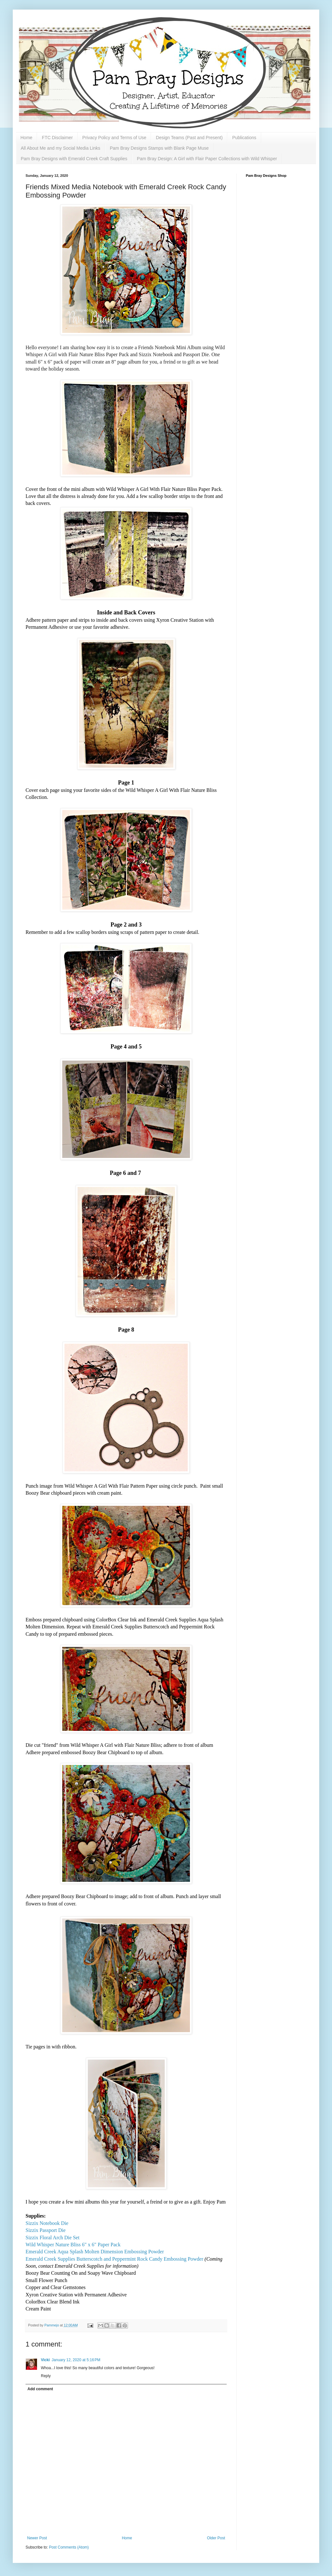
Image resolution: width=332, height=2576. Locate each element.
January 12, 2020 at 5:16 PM (76, 2360)
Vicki (45, 2360)
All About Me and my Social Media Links (60, 148)
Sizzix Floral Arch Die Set (52, 2237)
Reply (46, 2376)
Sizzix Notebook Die (47, 2223)
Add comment (40, 2389)
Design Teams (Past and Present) (189, 137)
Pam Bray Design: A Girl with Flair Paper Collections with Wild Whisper (207, 158)
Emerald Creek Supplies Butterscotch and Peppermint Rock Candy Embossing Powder (114, 2259)
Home (26, 137)
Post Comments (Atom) (69, 2547)
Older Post (216, 2538)
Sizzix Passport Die (45, 2230)
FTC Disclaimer (57, 137)
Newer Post (37, 2538)
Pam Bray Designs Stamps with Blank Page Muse (159, 148)
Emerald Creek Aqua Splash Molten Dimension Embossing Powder (95, 2251)
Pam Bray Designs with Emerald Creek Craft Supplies (74, 158)
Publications (244, 137)
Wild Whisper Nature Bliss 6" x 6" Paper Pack (73, 2244)
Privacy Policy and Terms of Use (114, 137)
